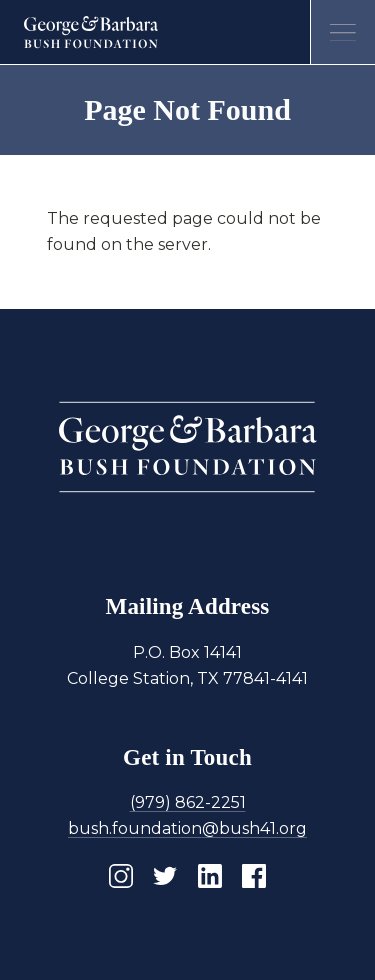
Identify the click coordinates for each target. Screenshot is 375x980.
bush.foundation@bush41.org (187, 828)
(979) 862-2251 (188, 802)
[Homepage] (91, 32)
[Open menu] (342, 32)
